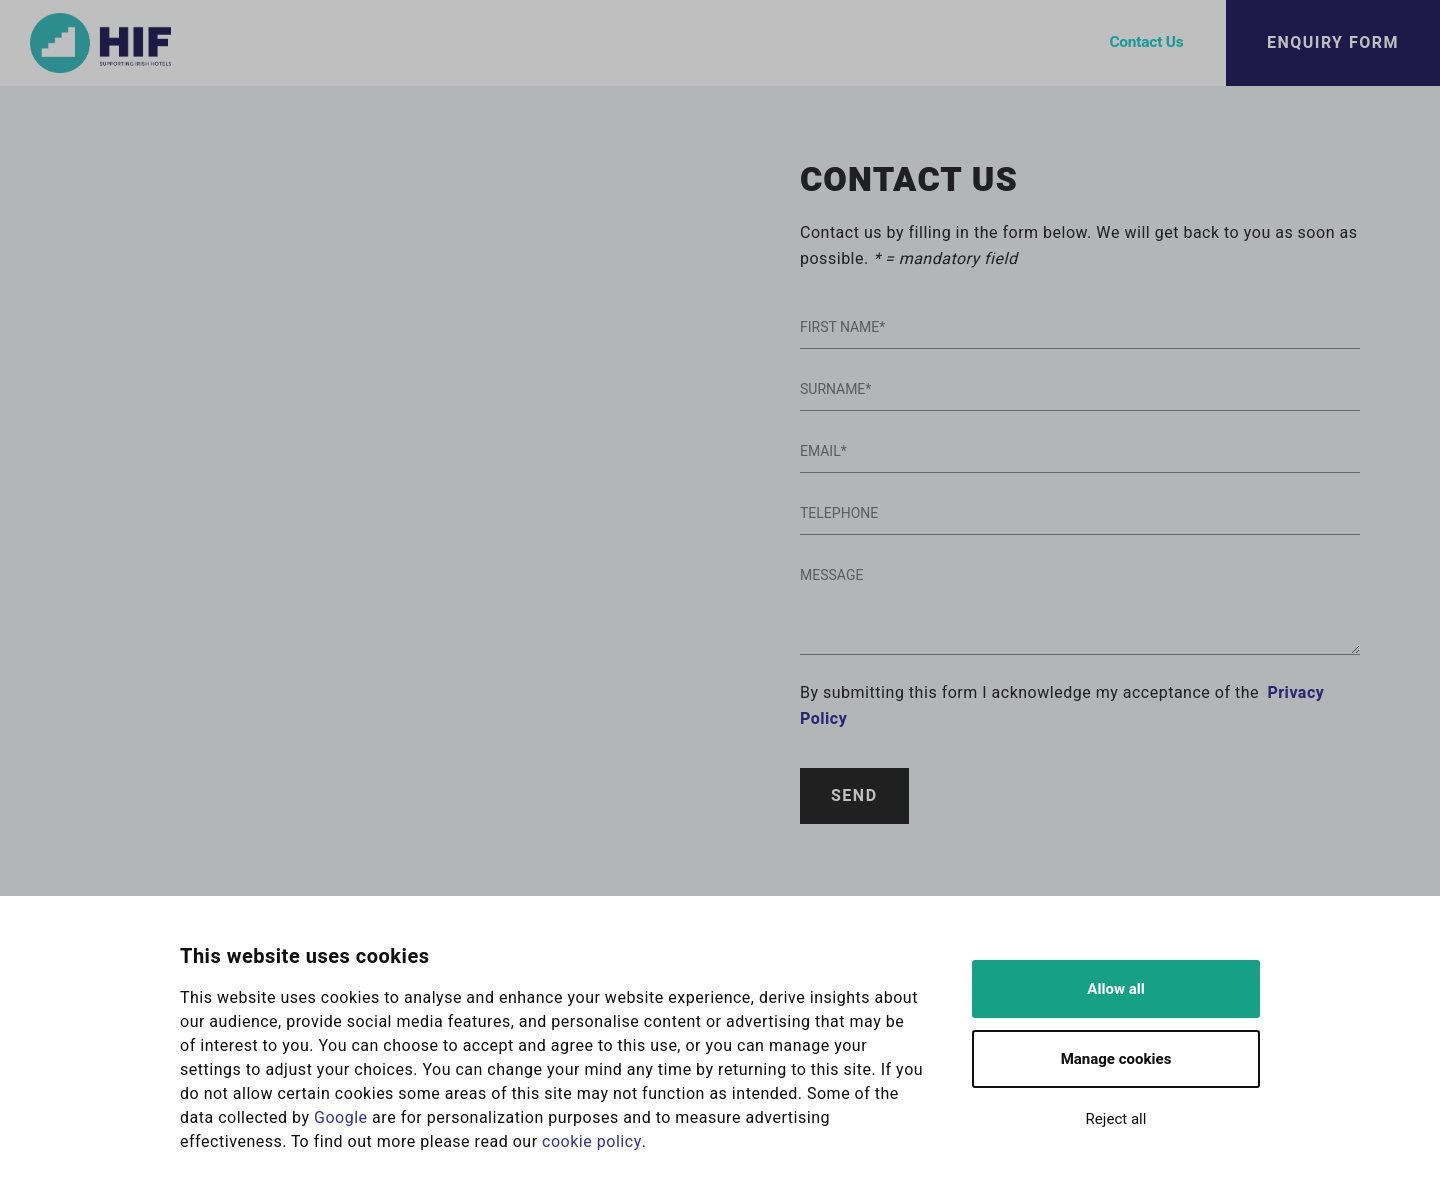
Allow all (1115, 989)
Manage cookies (1116, 1059)
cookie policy (592, 1142)
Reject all (1116, 1119)
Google (341, 1118)
